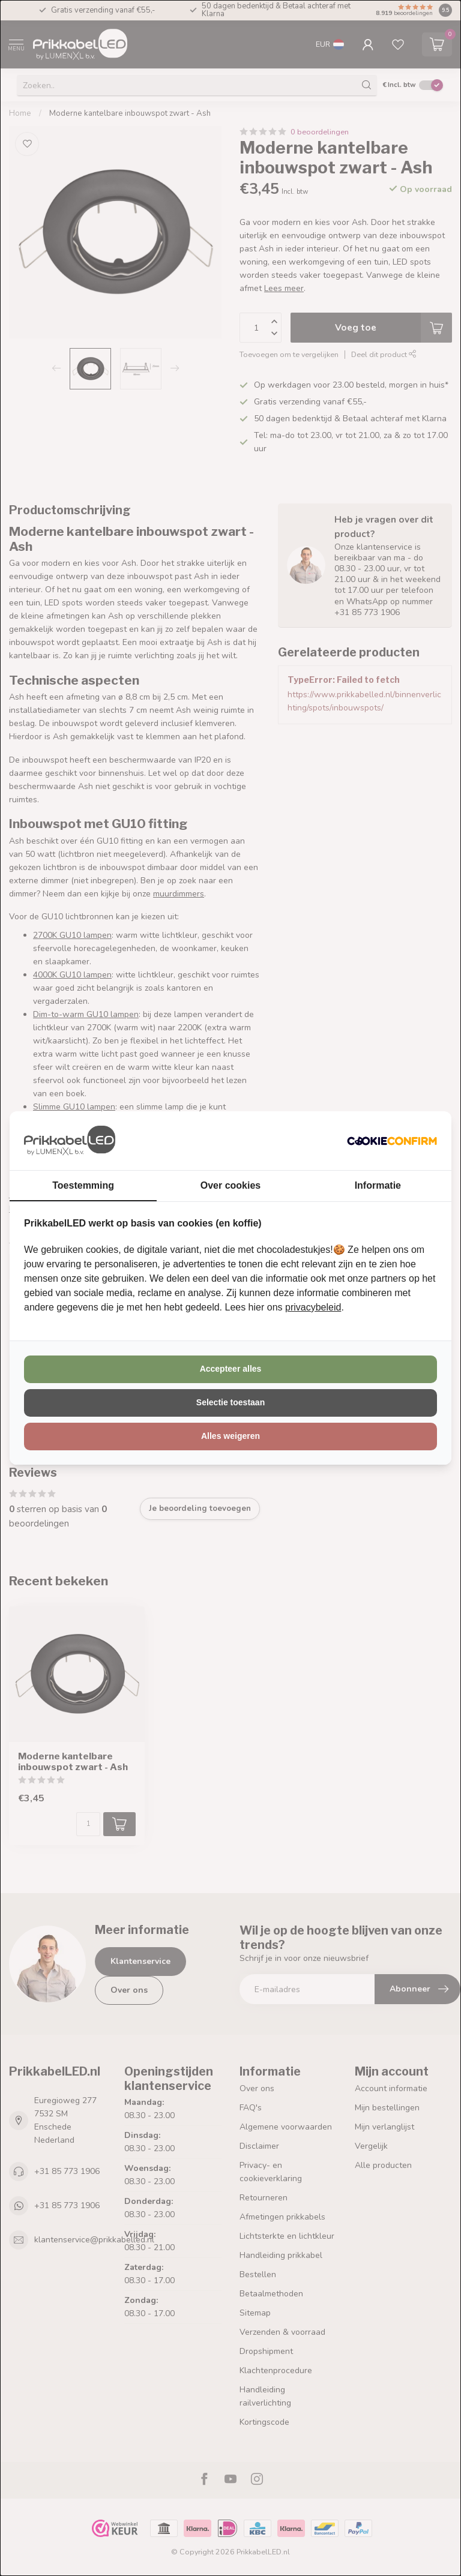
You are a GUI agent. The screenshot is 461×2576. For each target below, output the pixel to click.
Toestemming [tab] (83, 1185)
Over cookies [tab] (230, 1185)
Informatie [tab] (378, 1185)
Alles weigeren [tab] (230, 1436)
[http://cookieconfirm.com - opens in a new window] (392, 1140)
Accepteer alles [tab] (231, 1369)
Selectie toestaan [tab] (230, 1402)
